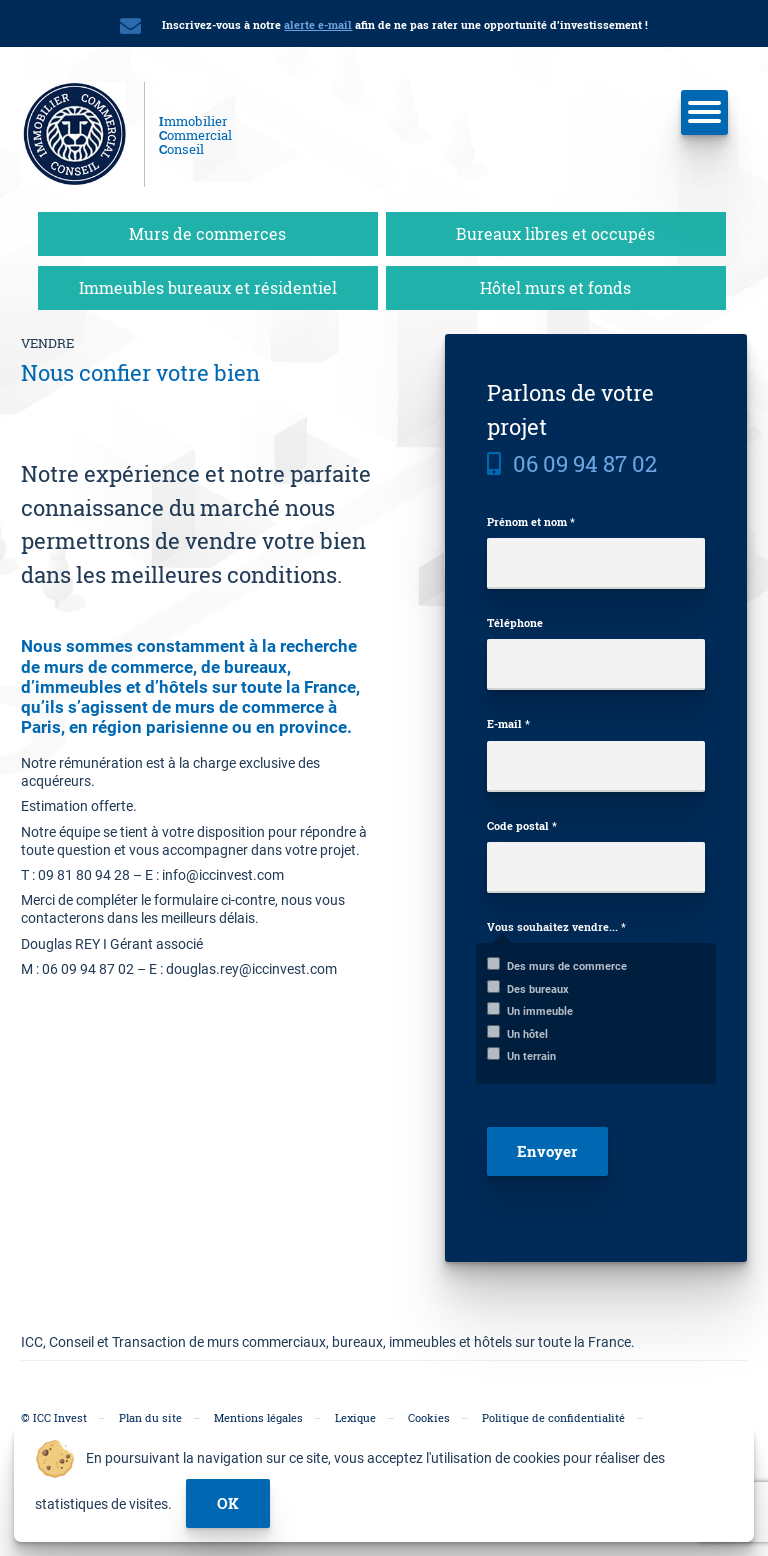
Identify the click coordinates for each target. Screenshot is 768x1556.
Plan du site (150, 1417)
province (313, 727)
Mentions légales (258, 1417)
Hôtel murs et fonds (555, 287)
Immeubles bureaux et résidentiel (208, 287)
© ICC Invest (54, 1417)
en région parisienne (148, 727)
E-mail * (508, 723)
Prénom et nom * (531, 521)
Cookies (429, 1417)
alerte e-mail (318, 24)
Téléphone (515, 622)
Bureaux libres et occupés (555, 233)
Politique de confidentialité (553, 1417)
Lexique (355, 1417)
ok (228, 1503)
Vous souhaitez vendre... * (556, 926)
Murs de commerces (207, 233)
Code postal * (522, 825)
